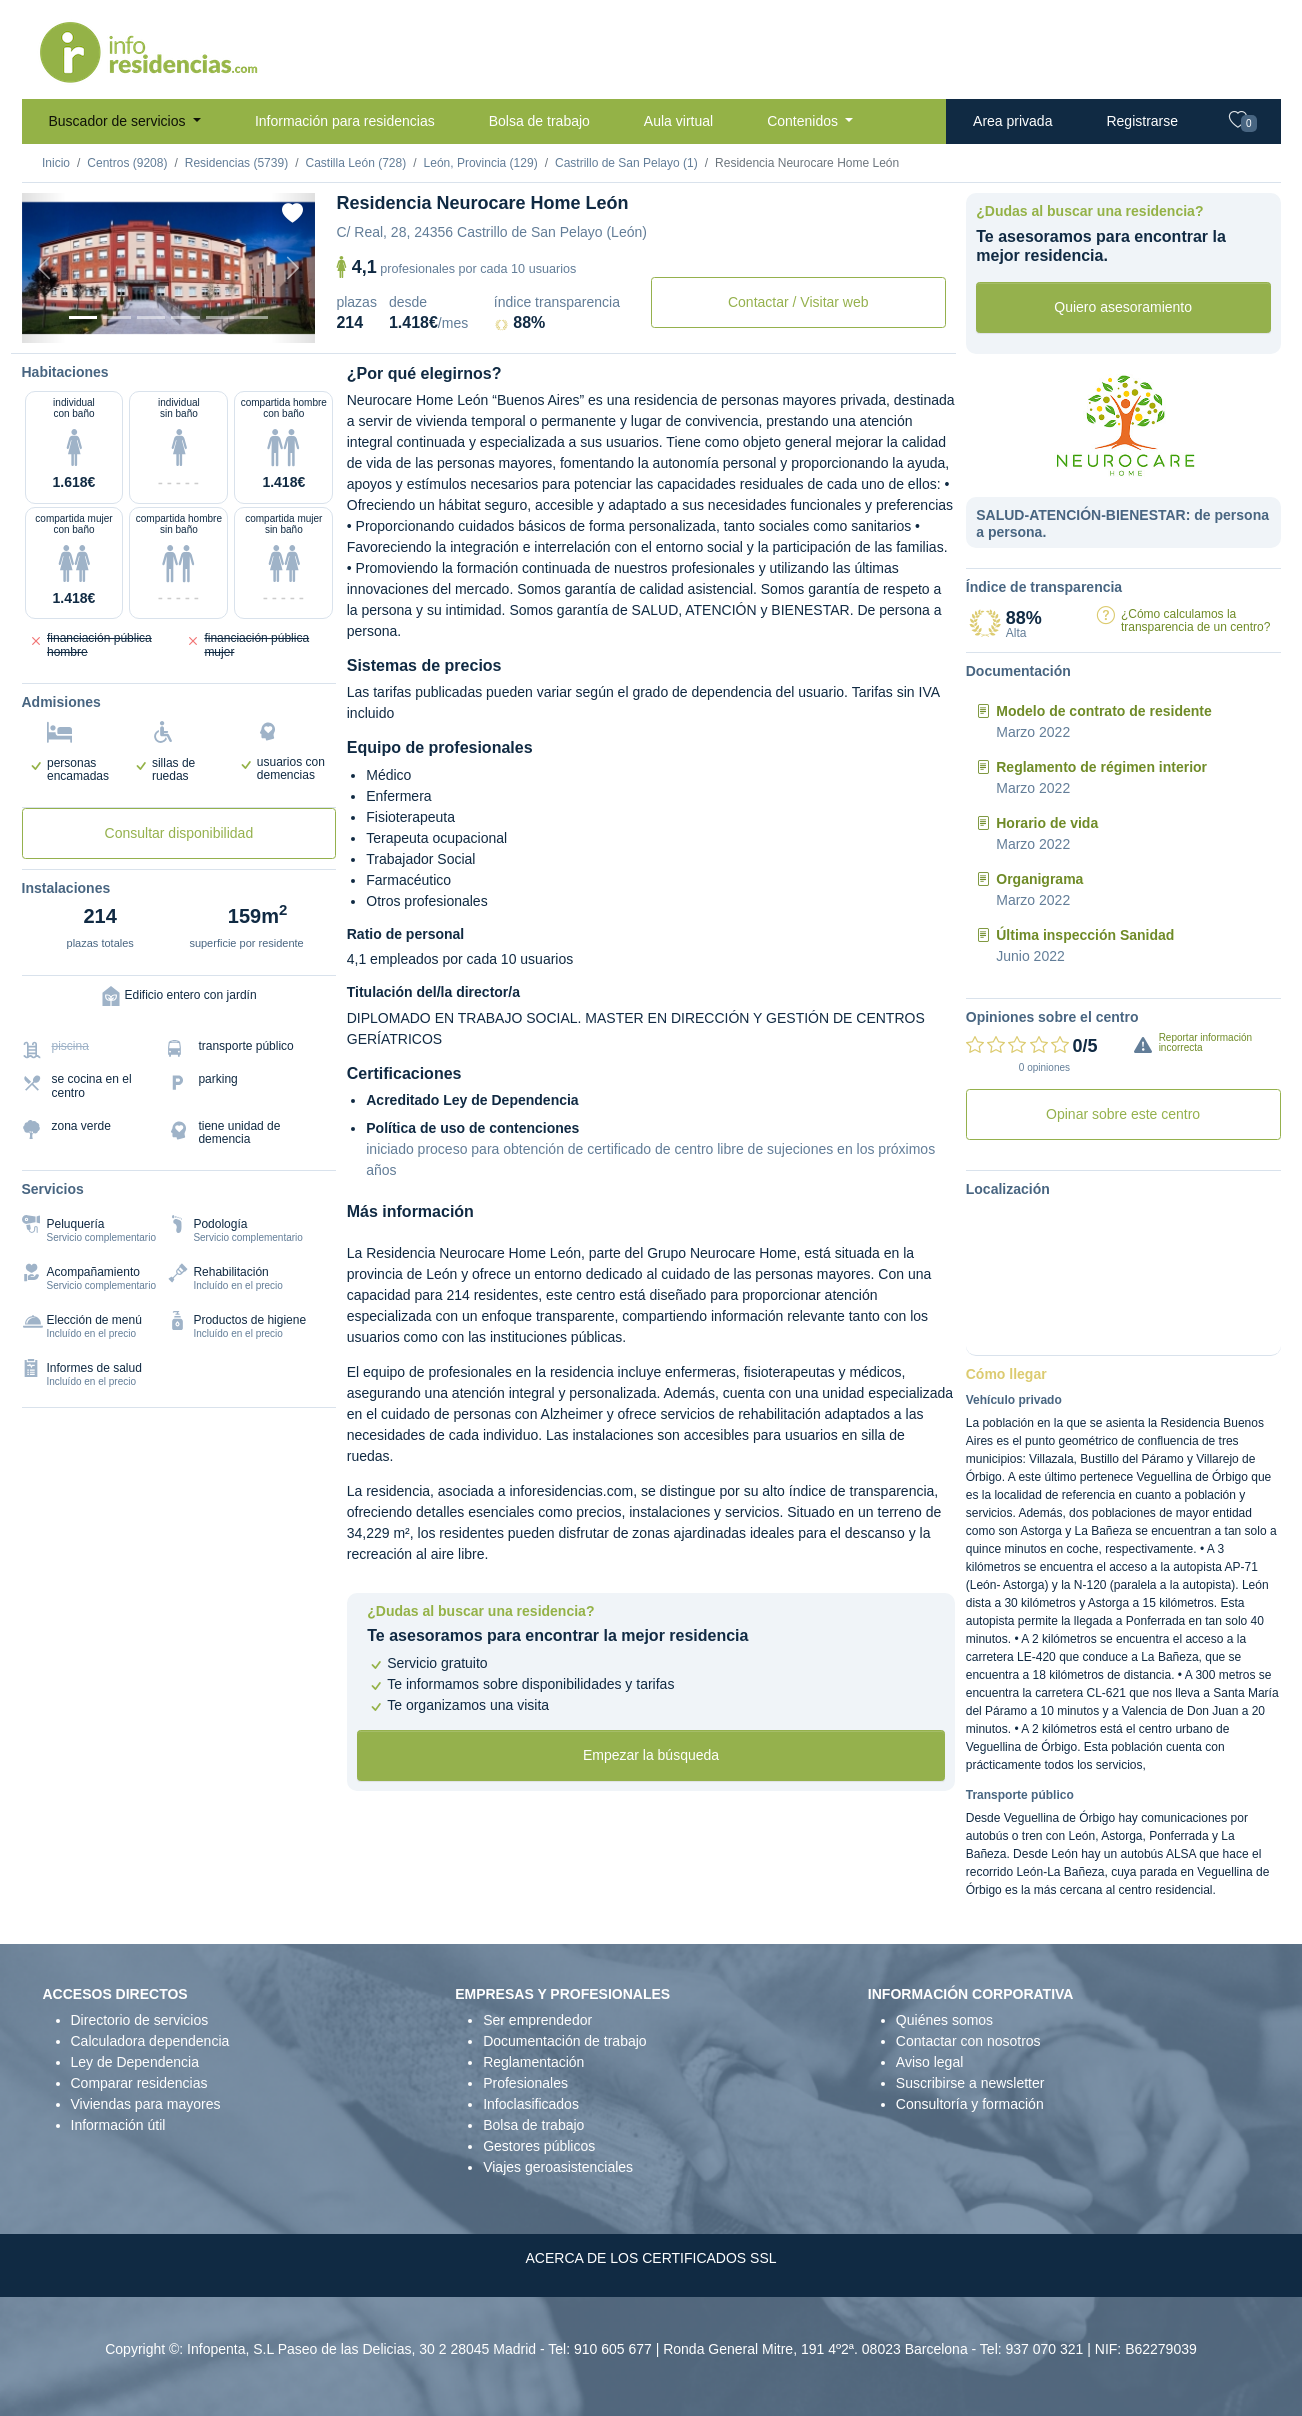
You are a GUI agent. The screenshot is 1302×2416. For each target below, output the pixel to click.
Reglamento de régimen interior (1101, 767)
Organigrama (1039, 879)
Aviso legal (929, 2062)
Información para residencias (345, 121)
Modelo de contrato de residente (1103, 711)
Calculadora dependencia (150, 2041)
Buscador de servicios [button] (119, 121)
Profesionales (525, 2083)
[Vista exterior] (83, 317)
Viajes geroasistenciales (558, 2167)
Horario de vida (1047, 823)
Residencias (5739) (236, 163)
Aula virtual (678, 121)
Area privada (1012, 121)
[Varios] (220, 317)
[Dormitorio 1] (117, 317)
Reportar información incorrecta (1205, 1042)
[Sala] (185, 317)
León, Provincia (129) (481, 163)
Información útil (118, 2125)
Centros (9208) (127, 163)
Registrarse (1142, 121)
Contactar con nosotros (968, 2041)
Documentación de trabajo (564, 2041)
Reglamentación (533, 2062)
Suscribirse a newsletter (970, 2083)
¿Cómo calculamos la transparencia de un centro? (1195, 620)
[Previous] (44, 268)
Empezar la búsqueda (651, 1755)
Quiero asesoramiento (1123, 307)
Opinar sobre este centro (1123, 1114)
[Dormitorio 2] (151, 317)
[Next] (293, 268)
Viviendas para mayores (146, 2104)
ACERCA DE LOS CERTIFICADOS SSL (650, 2258)
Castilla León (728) (355, 163)
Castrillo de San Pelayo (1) (626, 163)
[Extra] (254, 317)
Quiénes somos (944, 2020)
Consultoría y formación (970, 2104)
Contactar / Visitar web (798, 302)
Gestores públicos (539, 2146)
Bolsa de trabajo (539, 121)
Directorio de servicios (140, 2020)
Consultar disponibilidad (179, 833)
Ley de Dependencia (135, 2062)
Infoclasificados (531, 2104)
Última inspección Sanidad (1085, 935)
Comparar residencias (139, 2083)
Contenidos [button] (804, 121)
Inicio (56, 163)
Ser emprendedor (537, 2020)
